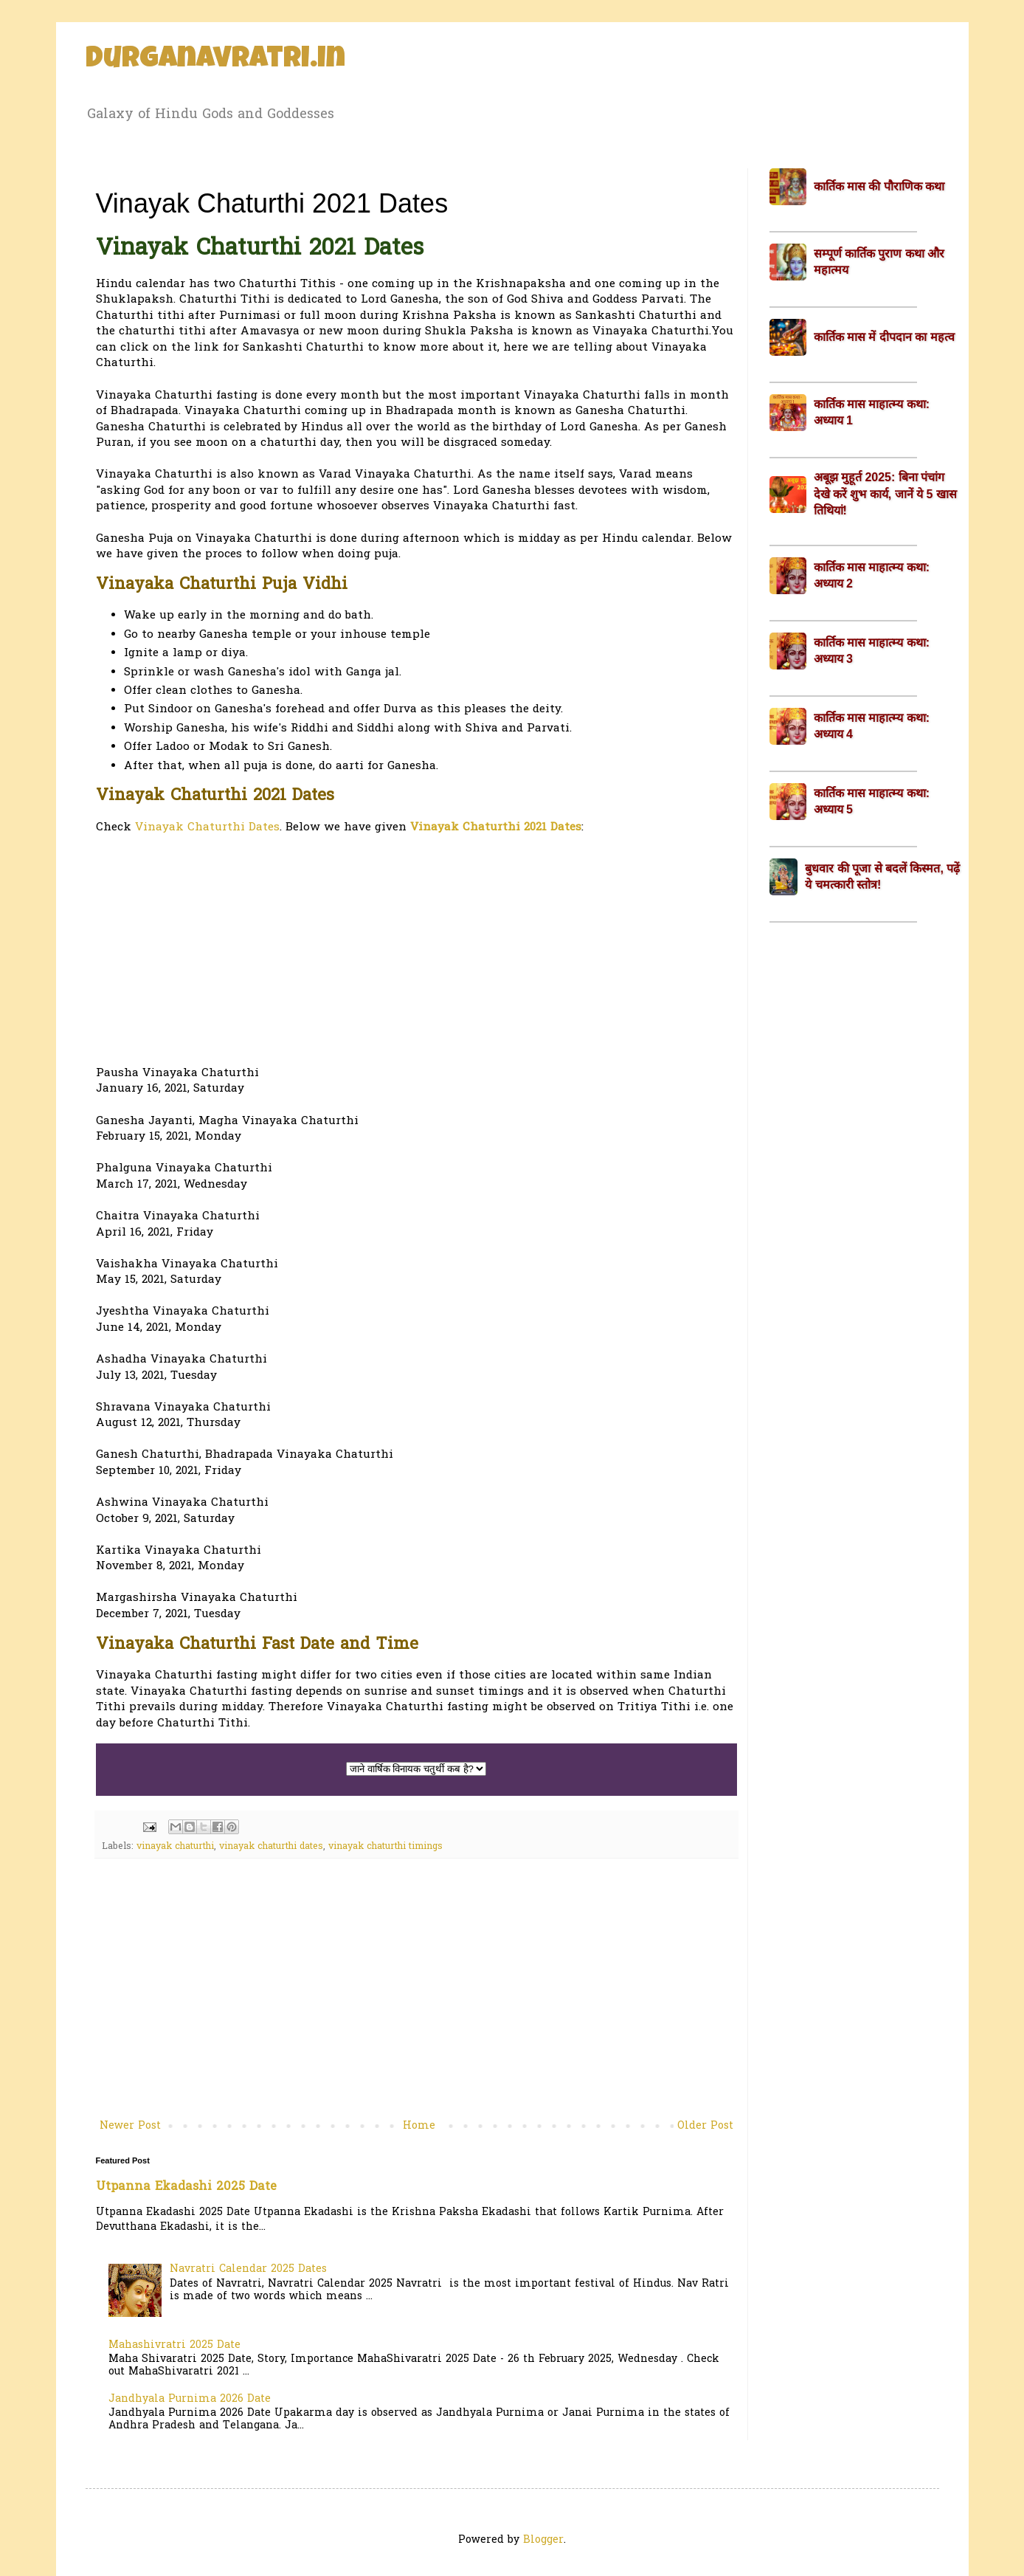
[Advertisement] (416, 950)
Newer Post (130, 2126)
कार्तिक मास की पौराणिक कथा (879, 186)
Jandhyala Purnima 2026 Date (189, 2399)
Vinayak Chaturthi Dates (207, 827)
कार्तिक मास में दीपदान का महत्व (884, 337)
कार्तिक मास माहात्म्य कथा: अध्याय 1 (872, 412)
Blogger (543, 2540)
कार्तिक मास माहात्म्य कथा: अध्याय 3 (872, 650)
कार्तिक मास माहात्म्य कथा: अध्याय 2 (872, 575)
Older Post (705, 2126)
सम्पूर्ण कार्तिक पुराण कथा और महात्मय (879, 261)
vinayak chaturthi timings (385, 1846)
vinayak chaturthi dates (271, 1846)
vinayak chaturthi (175, 1846)
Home (419, 2126)
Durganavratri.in (215, 60)
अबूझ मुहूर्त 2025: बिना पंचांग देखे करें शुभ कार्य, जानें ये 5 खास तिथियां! (885, 494)
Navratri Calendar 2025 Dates (248, 2269)
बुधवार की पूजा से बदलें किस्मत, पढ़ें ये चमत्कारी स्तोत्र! (882, 876)
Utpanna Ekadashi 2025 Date (186, 2187)
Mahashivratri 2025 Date (174, 2345)
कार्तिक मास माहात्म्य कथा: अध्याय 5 (872, 801)
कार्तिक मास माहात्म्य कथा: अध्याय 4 (872, 726)
